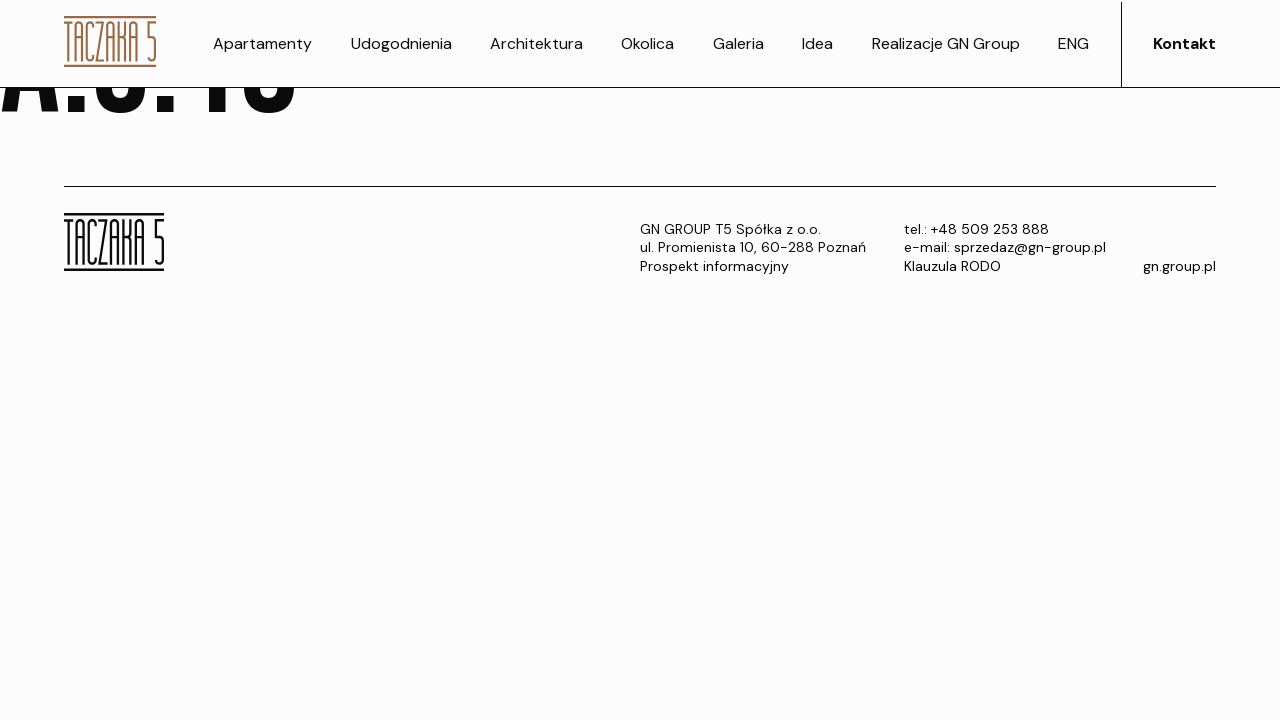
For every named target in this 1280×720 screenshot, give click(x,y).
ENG (1073, 43)
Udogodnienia (401, 43)
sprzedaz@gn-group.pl (1030, 247)
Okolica (647, 43)
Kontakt (1184, 43)
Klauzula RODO (952, 266)
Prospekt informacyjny (714, 266)
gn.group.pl (1179, 266)
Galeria (738, 43)
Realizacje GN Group (946, 43)
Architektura (536, 43)
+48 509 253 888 (990, 229)
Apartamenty (262, 43)
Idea (817, 43)
